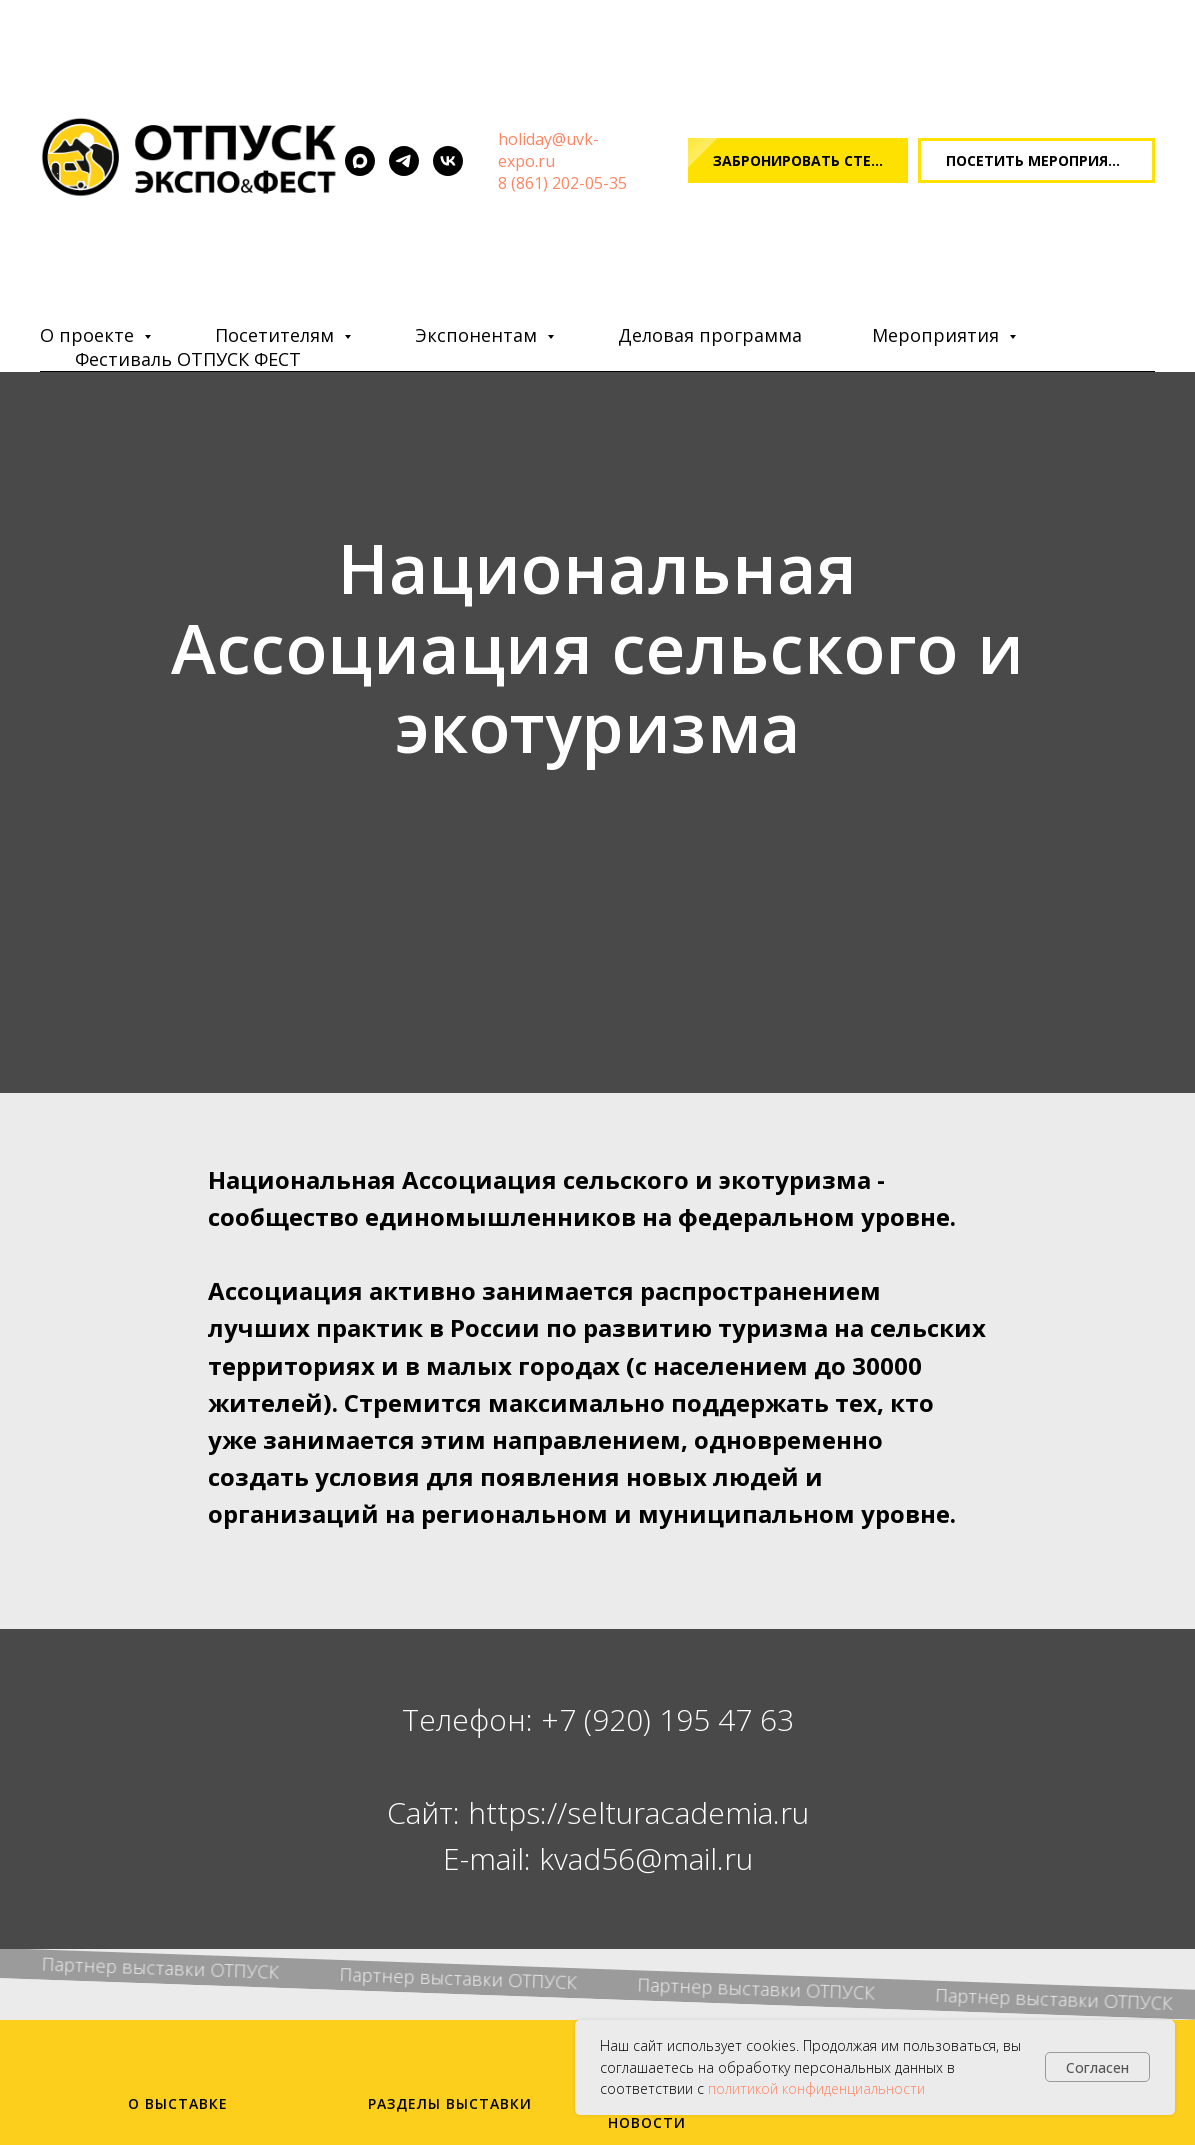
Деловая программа (710, 335)
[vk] (448, 161)
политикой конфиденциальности (816, 2088)
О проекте (89, 335)
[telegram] (404, 161)
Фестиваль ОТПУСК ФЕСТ (188, 359)
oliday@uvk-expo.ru (548, 150)
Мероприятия (938, 335)
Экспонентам (478, 335)
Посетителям (277, 335)
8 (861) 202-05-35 (562, 183)
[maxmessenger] (360, 161)
